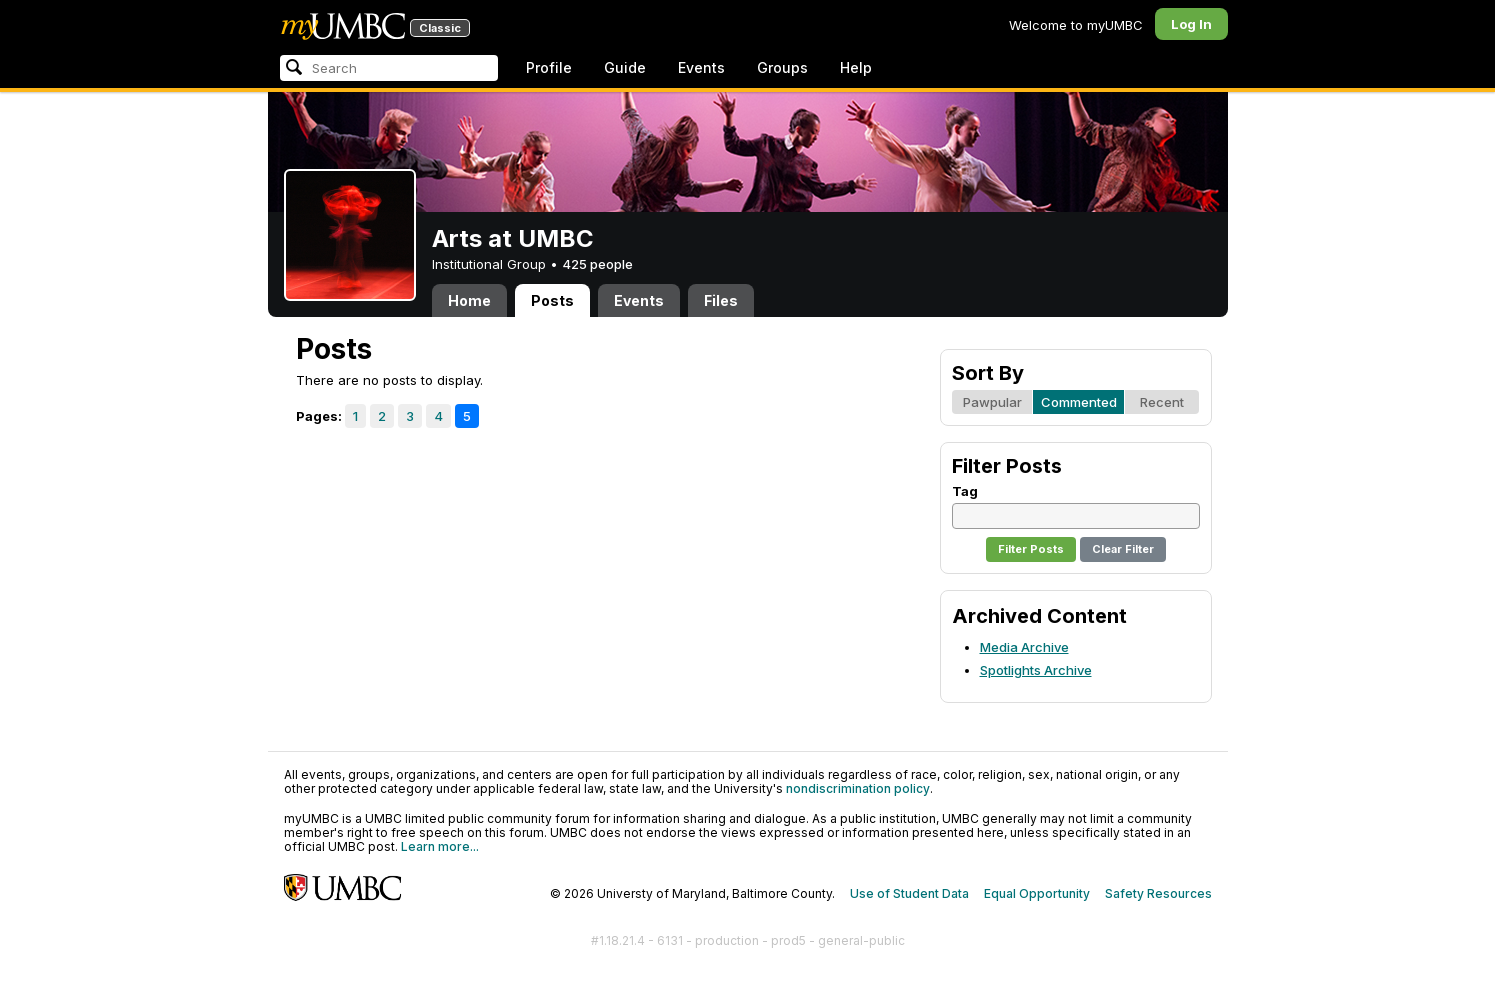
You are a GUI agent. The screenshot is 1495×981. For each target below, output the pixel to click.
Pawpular (992, 402)
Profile (549, 67)
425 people (597, 264)
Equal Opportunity (1037, 893)
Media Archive (1024, 647)
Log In (1191, 24)
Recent (1162, 402)
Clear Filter (1123, 549)
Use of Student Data (909, 893)
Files (721, 300)
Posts (552, 300)
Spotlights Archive (1036, 670)
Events (701, 67)
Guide (625, 67)
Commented (1079, 402)
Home (469, 300)
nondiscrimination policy (858, 788)
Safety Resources (1158, 893)
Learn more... (440, 846)
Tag (965, 491)
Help (856, 67)
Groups (782, 67)
